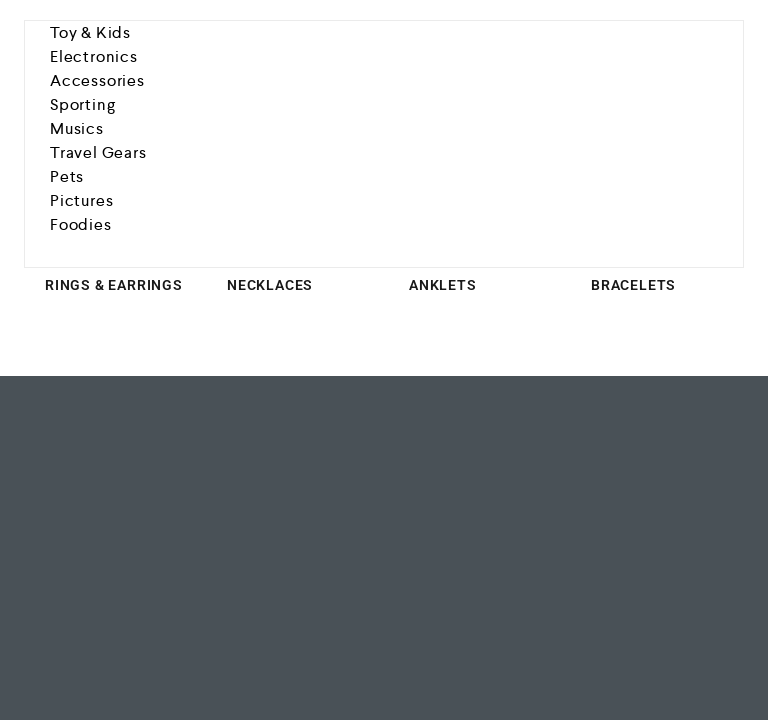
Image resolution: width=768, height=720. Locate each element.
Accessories (97, 80)
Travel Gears (98, 152)
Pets (67, 176)
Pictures (81, 200)
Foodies (81, 224)
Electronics (94, 56)
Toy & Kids (90, 32)
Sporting (82, 104)
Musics (77, 128)
